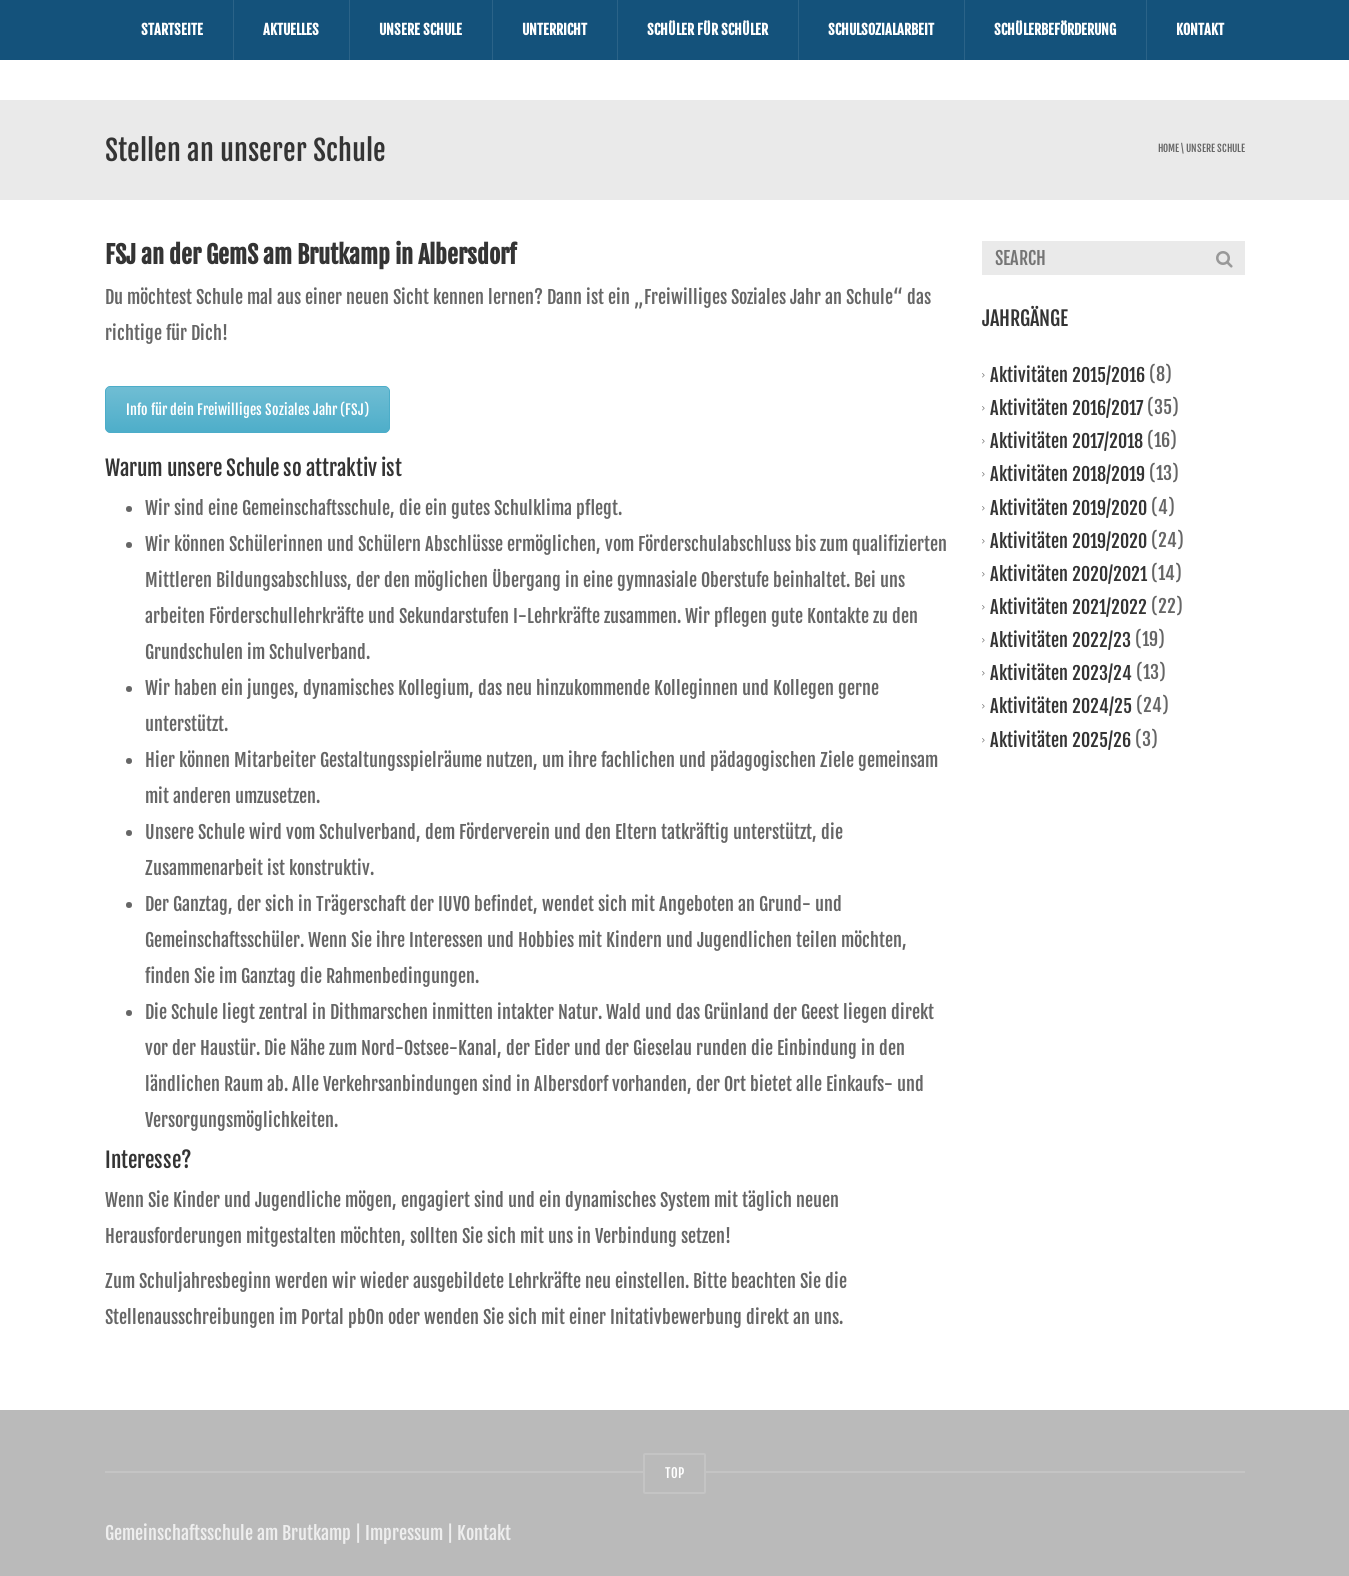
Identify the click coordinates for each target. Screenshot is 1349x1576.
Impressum (404, 1533)
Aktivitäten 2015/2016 (1067, 375)
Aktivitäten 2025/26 (1060, 739)
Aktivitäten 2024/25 (1061, 706)
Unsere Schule (420, 29)
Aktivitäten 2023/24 (1061, 673)
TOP (674, 1473)
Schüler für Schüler (707, 29)
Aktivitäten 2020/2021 (1068, 574)
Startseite (172, 29)
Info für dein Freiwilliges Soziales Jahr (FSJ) (247, 409)
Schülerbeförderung (1055, 29)
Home (1168, 148)
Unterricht (554, 29)
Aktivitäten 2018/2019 (1067, 474)
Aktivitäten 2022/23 (1060, 640)
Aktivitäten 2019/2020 (1068, 507)
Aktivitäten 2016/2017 (1066, 408)
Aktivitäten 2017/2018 (1066, 441)
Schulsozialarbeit (881, 29)
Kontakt (1200, 29)
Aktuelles (291, 29)
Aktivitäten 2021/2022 (1068, 607)
